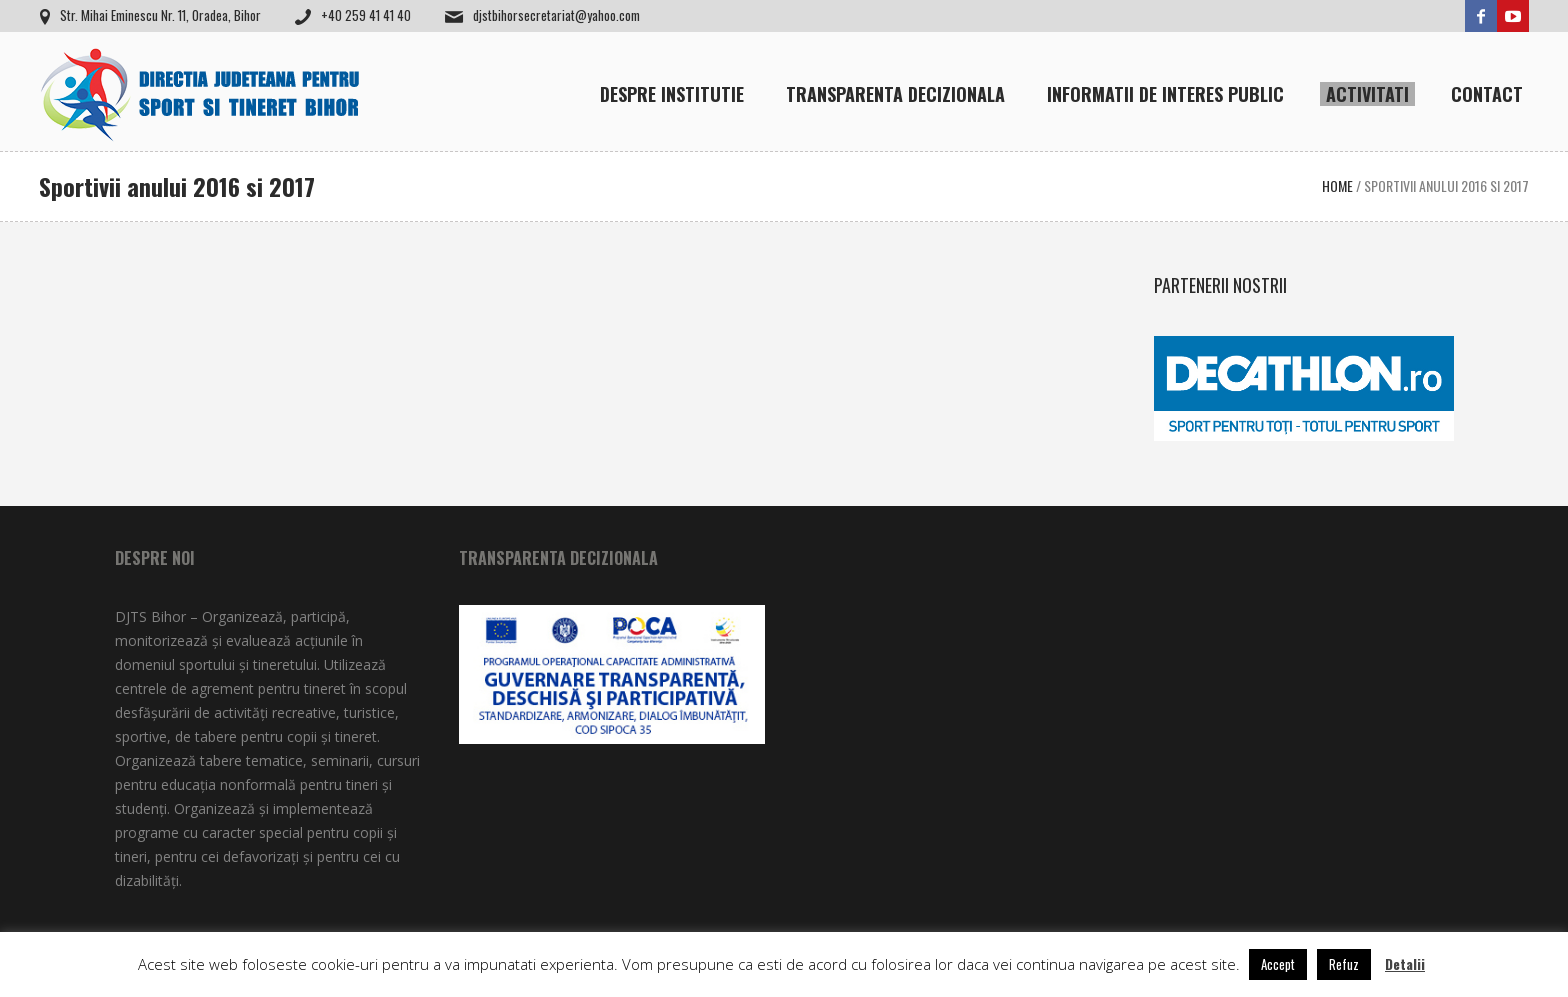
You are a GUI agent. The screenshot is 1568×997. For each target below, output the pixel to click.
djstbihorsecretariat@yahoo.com (556, 15)
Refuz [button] (1344, 964)
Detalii (1405, 963)
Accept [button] (1278, 964)
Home (1337, 185)
